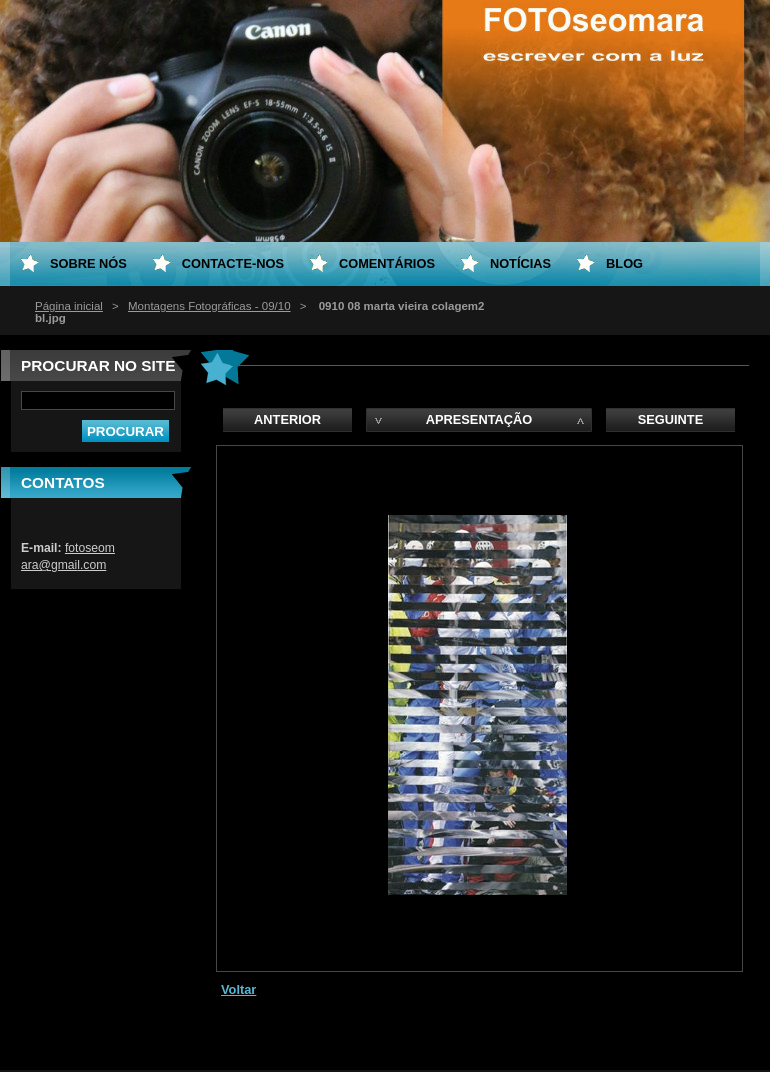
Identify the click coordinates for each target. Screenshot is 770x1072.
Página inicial (69, 306)
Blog (624, 263)
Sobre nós (88, 263)
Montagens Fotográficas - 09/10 (209, 306)
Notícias (520, 263)
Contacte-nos (233, 263)
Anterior (287, 419)
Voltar (238, 989)
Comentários (387, 263)
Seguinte (670, 419)
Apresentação (479, 419)
